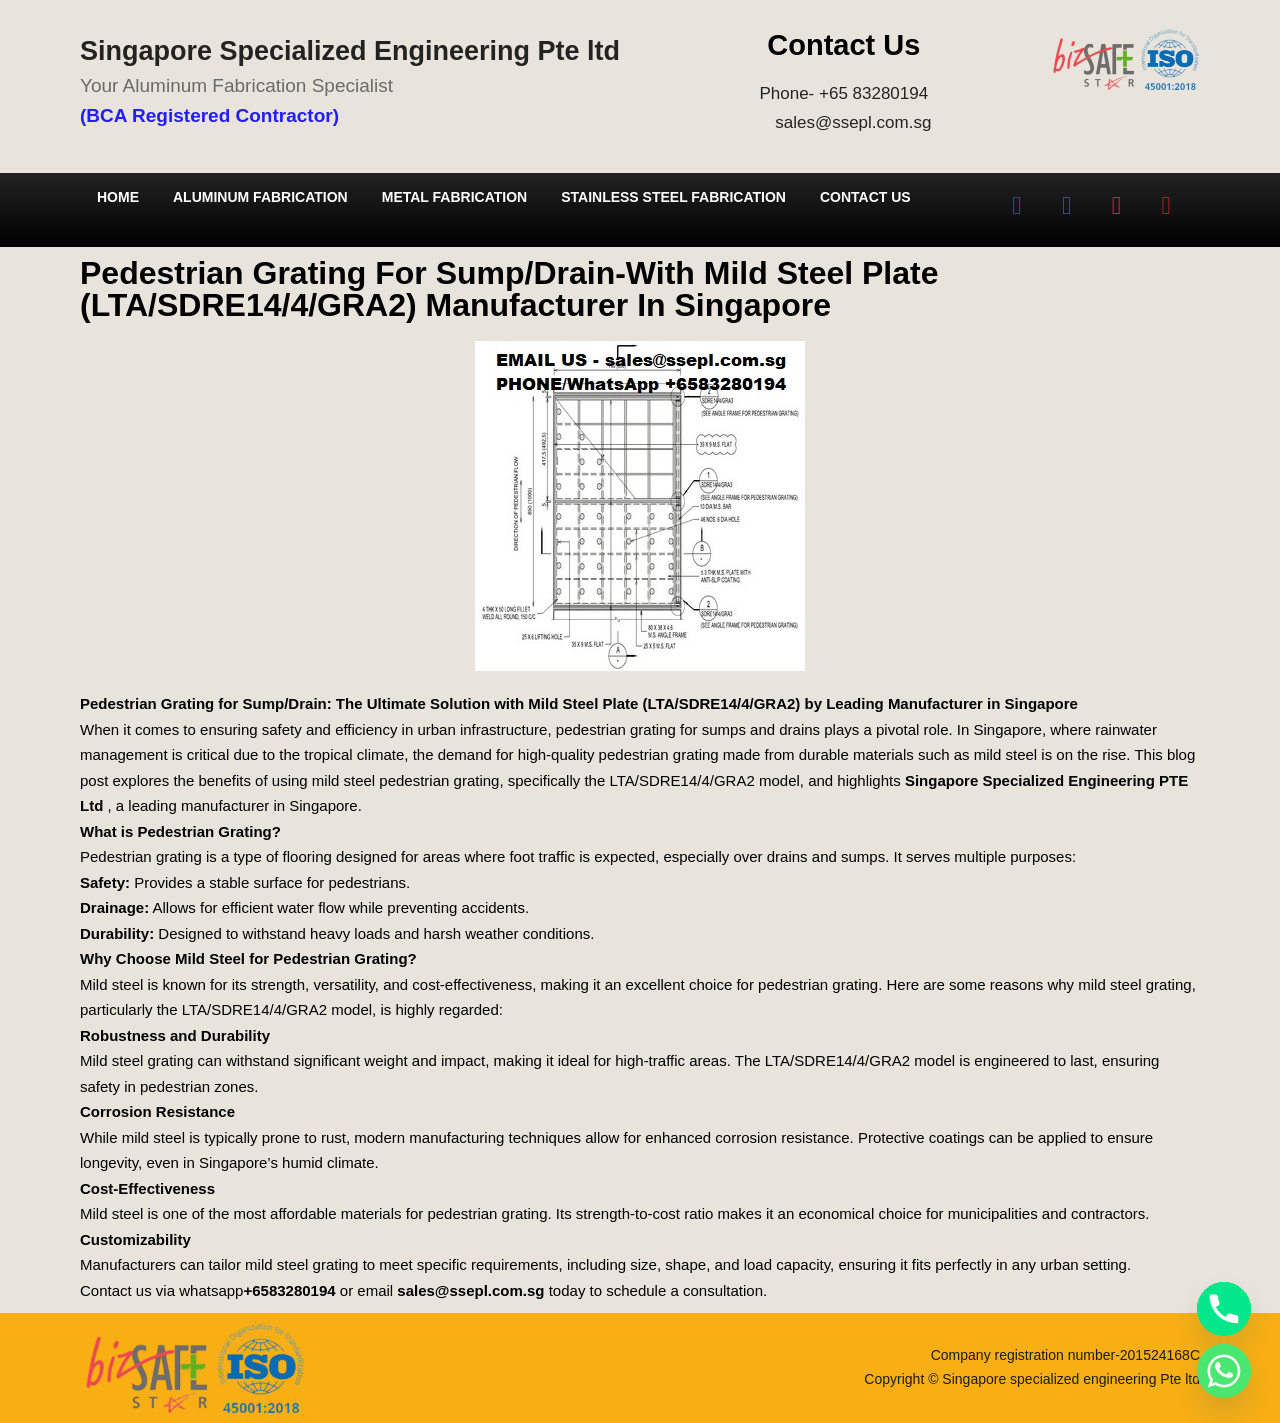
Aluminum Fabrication (260, 197)
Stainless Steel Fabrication (673, 197)
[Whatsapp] (1224, 1371)
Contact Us (865, 197)
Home (118, 197)
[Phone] (1224, 1309)
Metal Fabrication (454, 197)
